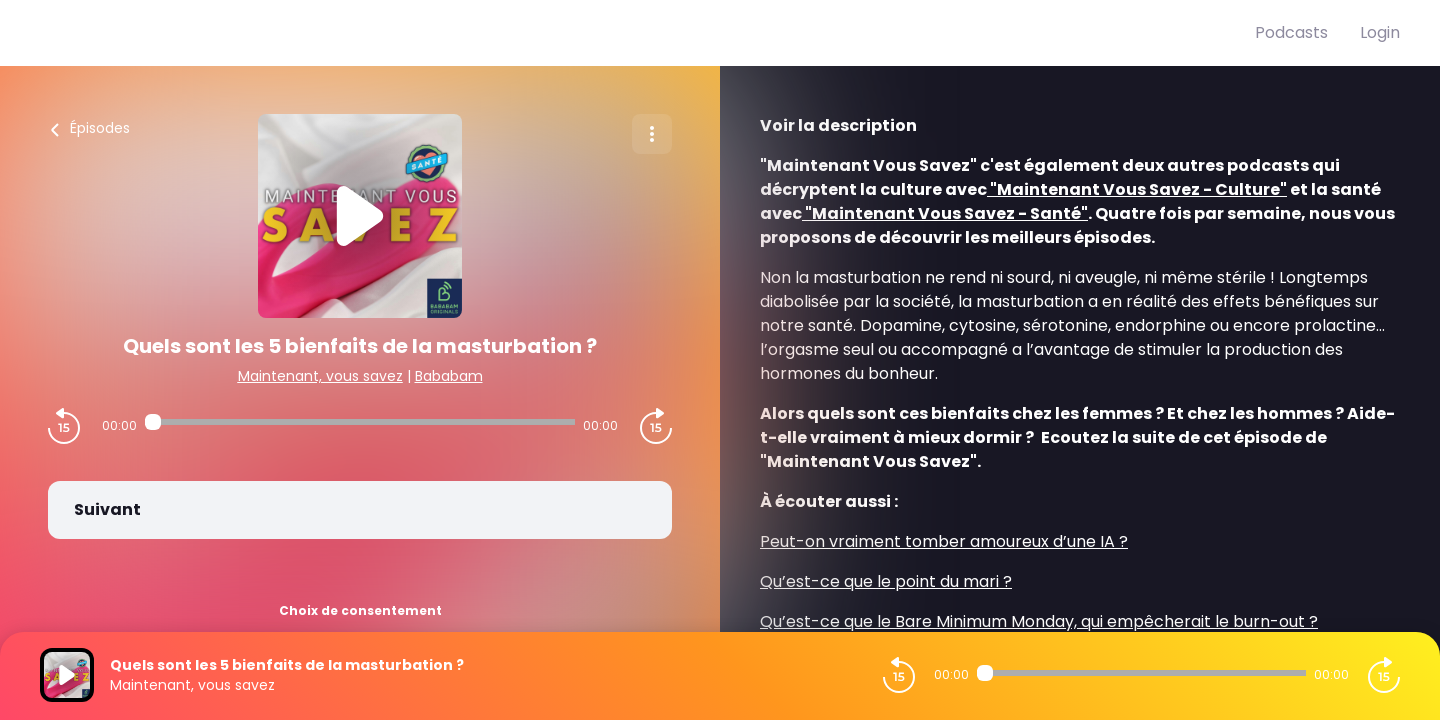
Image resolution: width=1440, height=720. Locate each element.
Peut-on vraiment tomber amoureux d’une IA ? (944, 541)
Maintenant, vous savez (320, 376)
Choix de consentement (360, 610)
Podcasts (1291, 32)
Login (1380, 32)
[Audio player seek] (359, 422)
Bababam (449, 376)
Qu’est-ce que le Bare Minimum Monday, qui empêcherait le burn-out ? (1039, 621)
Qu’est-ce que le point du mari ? (886, 581)
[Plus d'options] (652, 134)
